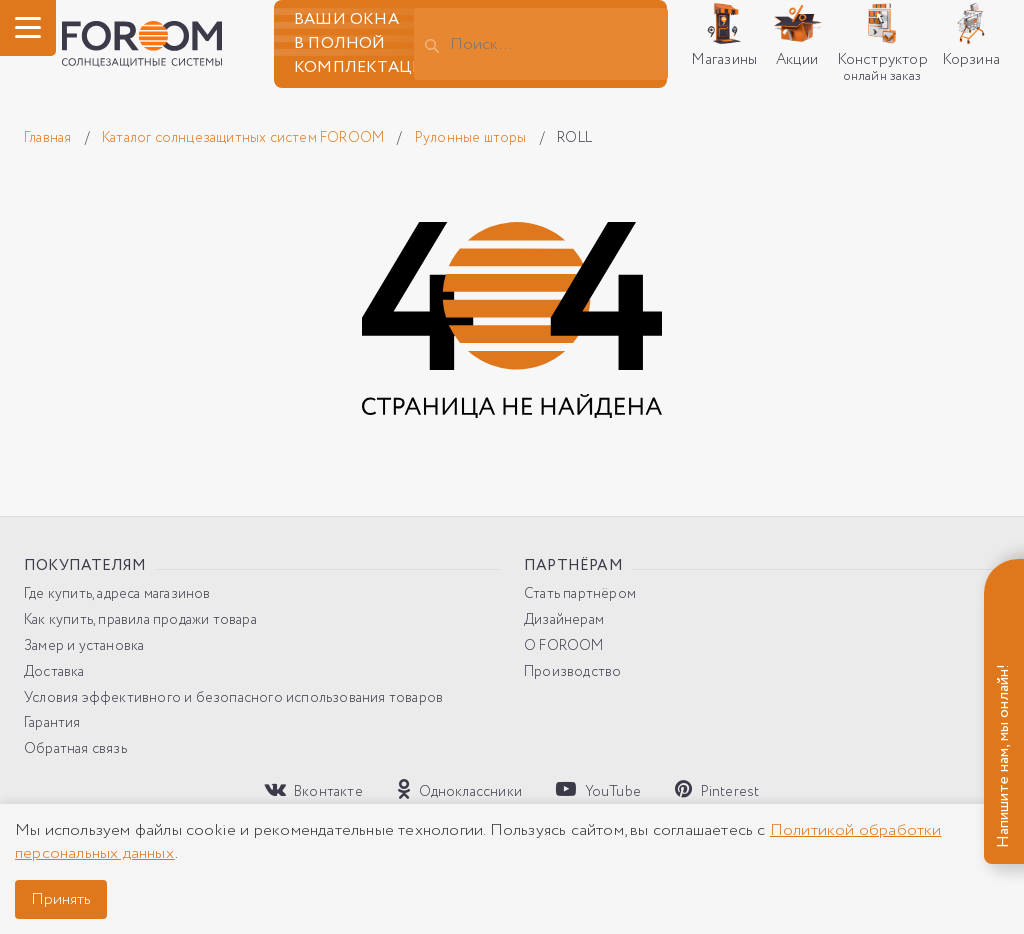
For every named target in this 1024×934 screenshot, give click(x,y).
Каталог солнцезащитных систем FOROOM (244, 138)
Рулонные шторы (472, 138)
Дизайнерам (564, 620)
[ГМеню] (28, 28)
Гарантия (52, 723)
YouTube (598, 790)
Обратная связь (75, 749)
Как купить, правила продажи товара (140, 620)
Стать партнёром (580, 594)
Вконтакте (314, 790)
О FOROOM (564, 646)
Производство (572, 672)
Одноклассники (459, 790)
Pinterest (717, 790)
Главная (49, 138)
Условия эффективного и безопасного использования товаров (233, 698)
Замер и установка (84, 646)
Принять (61, 899)
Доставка (54, 672)
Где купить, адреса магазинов (117, 594)
